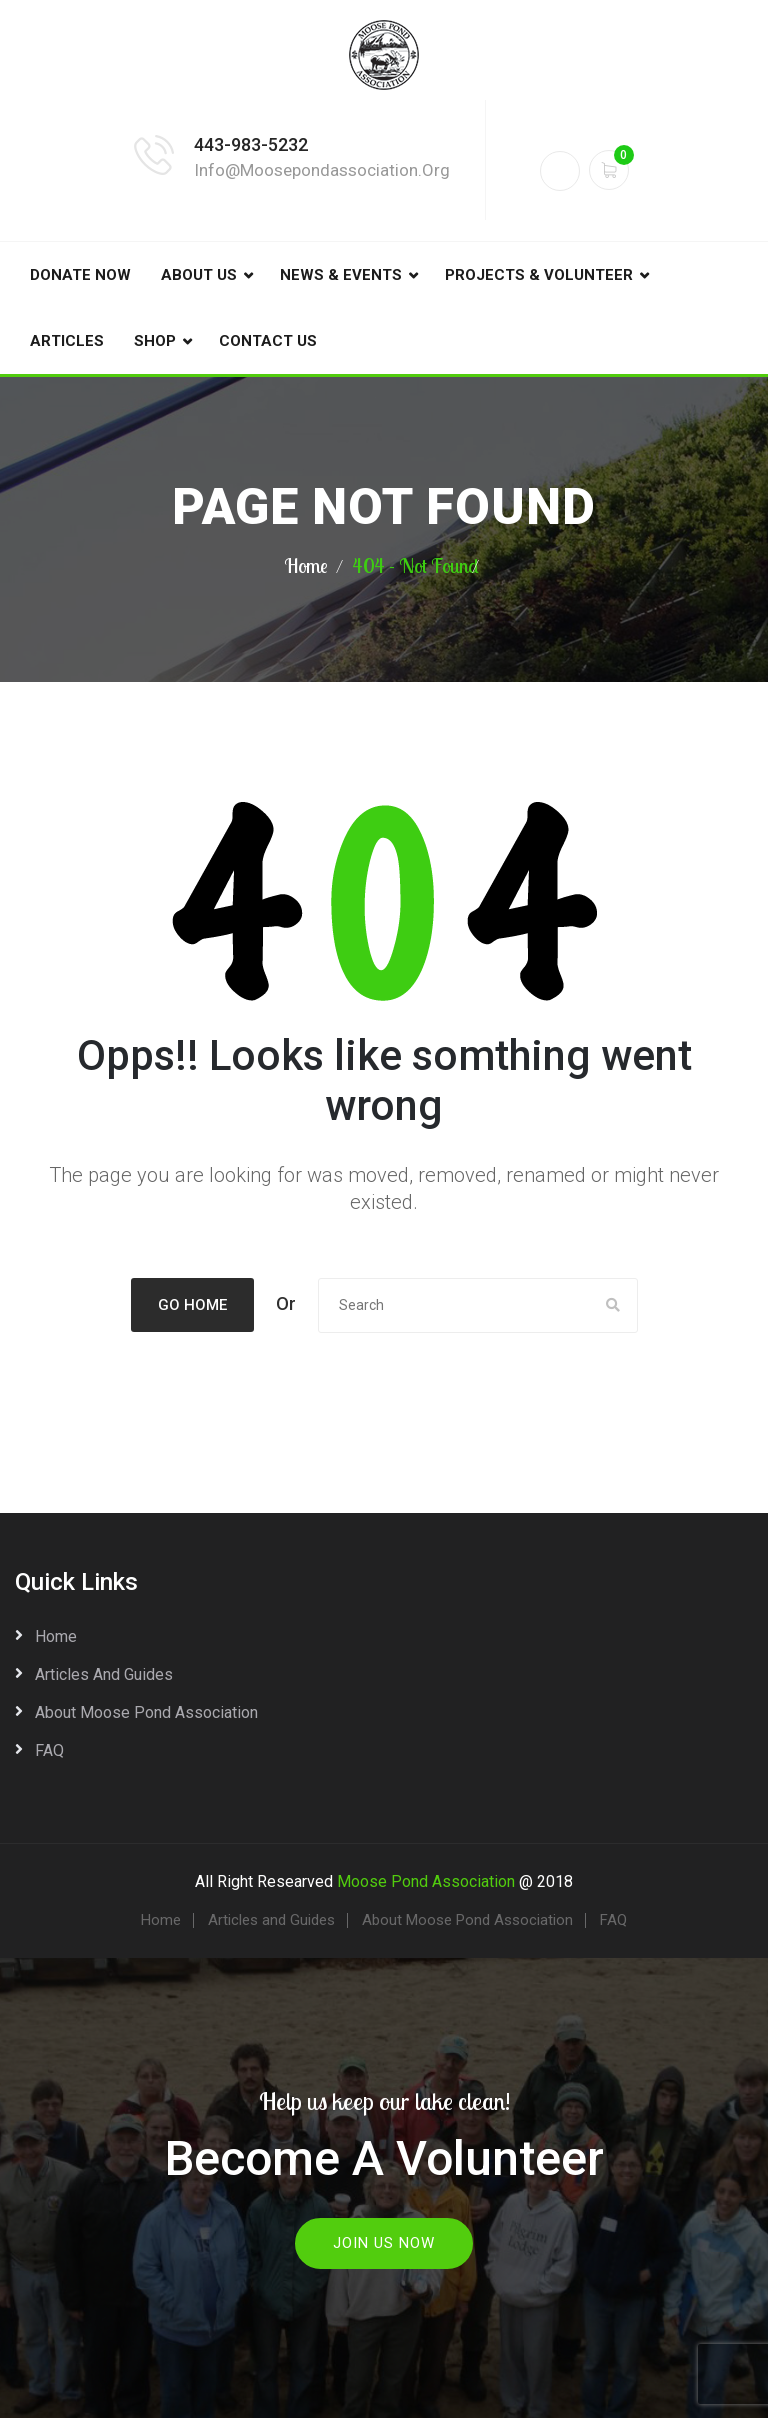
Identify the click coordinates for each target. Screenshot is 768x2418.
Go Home (192, 1305)
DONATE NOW (80, 275)
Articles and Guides (104, 1674)
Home (306, 565)
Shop (155, 341)
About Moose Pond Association (146, 1712)
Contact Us (268, 341)
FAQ (49, 1750)
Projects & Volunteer (539, 275)
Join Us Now (384, 2242)
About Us (199, 275)
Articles (67, 341)
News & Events (341, 275)
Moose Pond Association (426, 1881)
